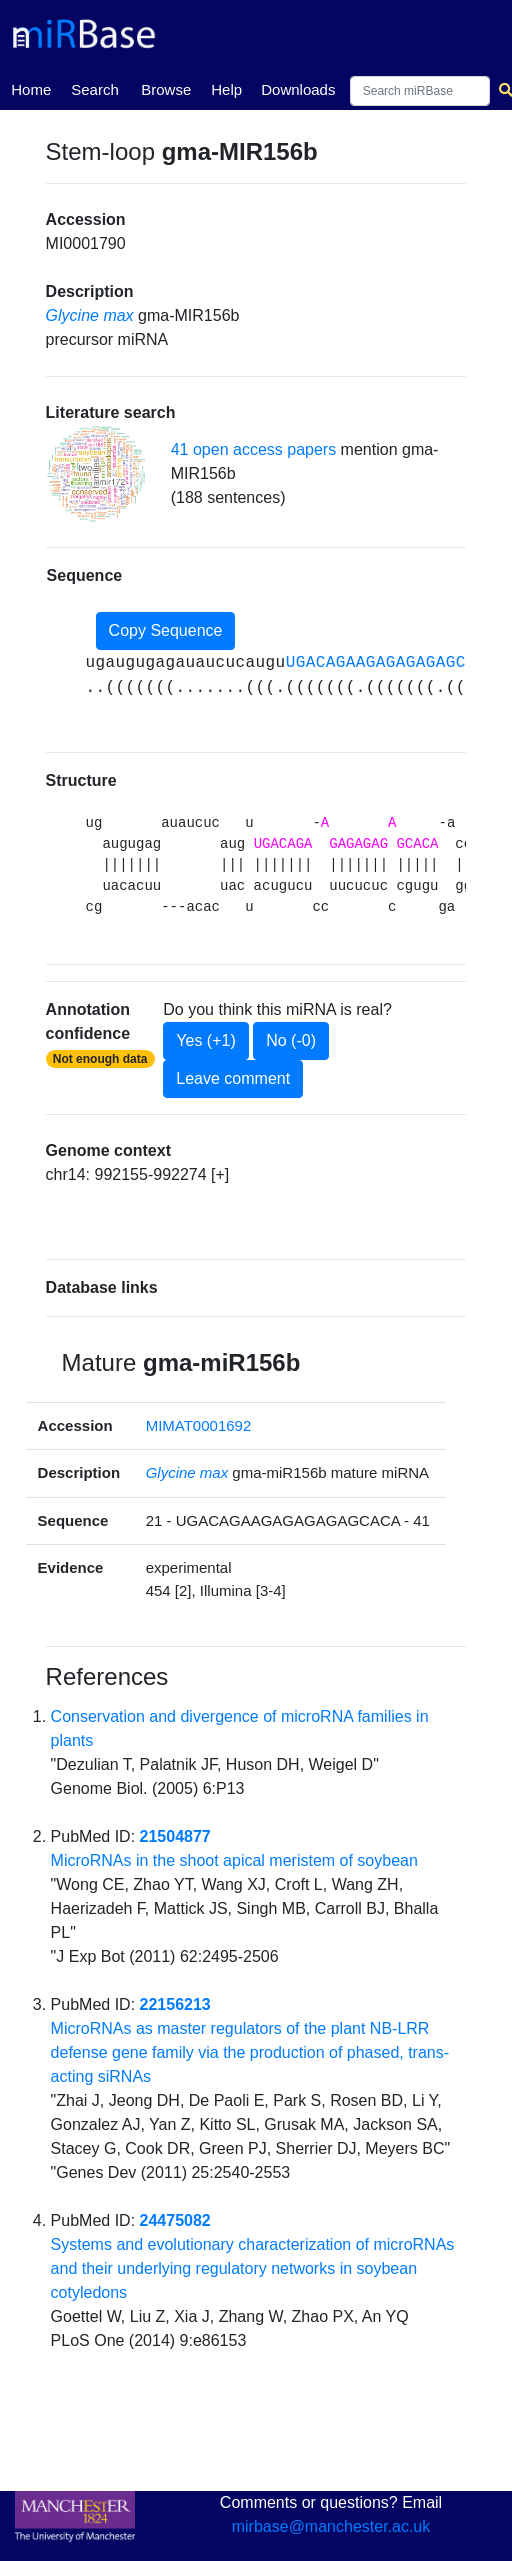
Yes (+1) (205, 1040)
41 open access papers (253, 449)
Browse (166, 89)
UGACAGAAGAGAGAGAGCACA (391, 663)
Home (31, 88)
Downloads (298, 89)
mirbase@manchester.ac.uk (331, 2526)
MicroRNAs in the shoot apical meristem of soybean (234, 1860)
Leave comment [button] (233, 1078)
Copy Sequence (166, 630)
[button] (96, 474)
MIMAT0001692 (199, 1425)
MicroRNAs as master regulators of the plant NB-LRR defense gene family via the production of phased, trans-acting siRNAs (250, 2052)
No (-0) (291, 1040)
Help (226, 89)
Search (95, 89)
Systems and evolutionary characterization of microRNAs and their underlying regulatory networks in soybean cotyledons (253, 2268)
